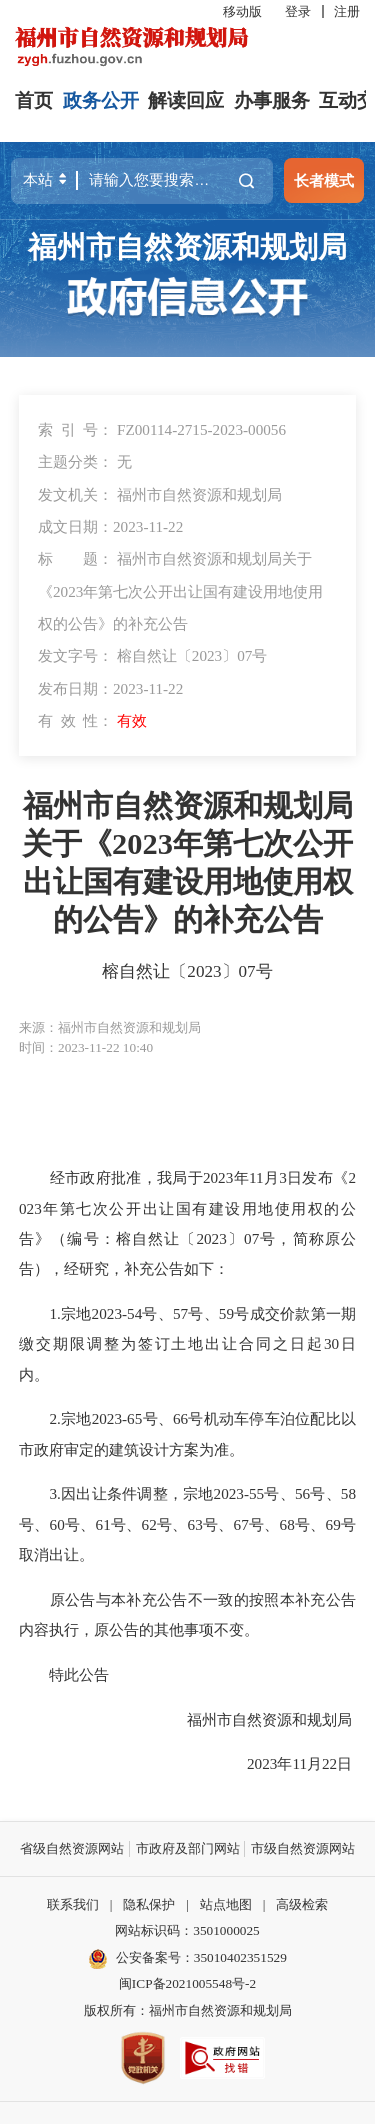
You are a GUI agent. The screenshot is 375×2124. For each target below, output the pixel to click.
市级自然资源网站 (303, 1848)
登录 (298, 11)
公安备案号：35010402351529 (201, 1957)
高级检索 (302, 1904)
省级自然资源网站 (72, 1848)
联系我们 (73, 1904)
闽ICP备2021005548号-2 (187, 1983)
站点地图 (226, 1904)
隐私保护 (149, 1904)
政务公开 (101, 100)
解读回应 (186, 100)
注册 (347, 11)
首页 (34, 100)
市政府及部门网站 (188, 1848)
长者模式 (324, 180)
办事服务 (272, 100)
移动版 (242, 11)
